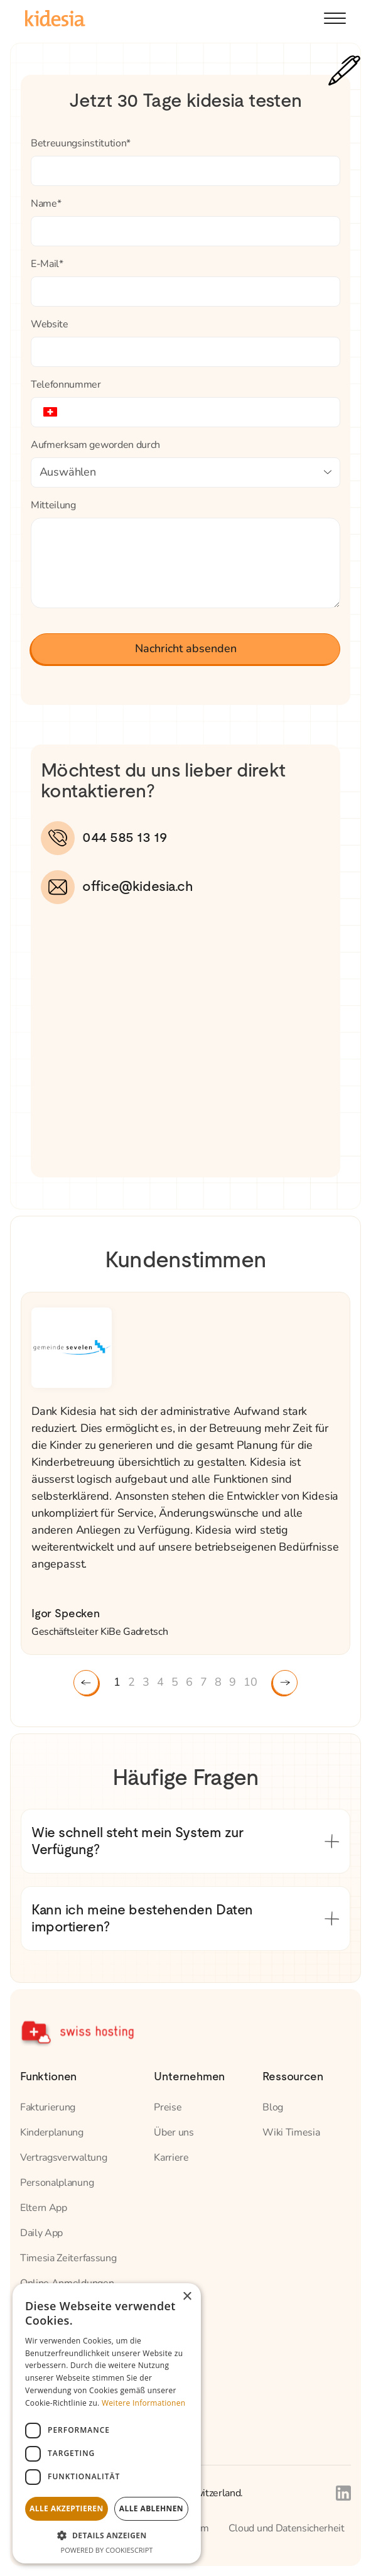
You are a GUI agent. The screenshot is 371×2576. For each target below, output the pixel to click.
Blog (272, 2107)
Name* (46, 203)
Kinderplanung (51, 2132)
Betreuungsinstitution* (81, 143)
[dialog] (107, 2423)
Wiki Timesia (291, 2132)
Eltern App (43, 2208)
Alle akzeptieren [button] (67, 2508)
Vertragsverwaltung (63, 2157)
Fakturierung (47, 2107)
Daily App (41, 2233)
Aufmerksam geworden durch (95, 445)
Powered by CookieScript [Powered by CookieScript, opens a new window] (107, 2550)
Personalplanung (57, 2183)
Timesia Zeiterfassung (68, 2258)
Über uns (173, 2132)
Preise (167, 2107)
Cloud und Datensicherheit (287, 2528)
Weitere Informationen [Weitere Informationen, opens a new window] (144, 2403)
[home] (55, 18)
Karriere (171, 2157)
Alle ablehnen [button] (151, 2508)
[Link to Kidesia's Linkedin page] (343, 2493)
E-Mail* (47, 264)
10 (250, 1681)
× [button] (186, 2296)
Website (49, 324)
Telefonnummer (66, 384)
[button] (335, 18)
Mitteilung (53, 505)
